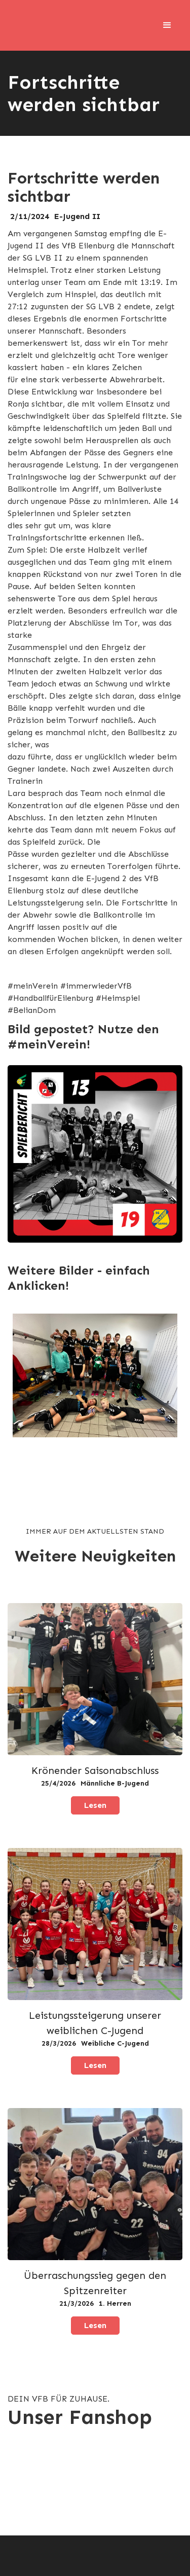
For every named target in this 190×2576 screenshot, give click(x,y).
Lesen (95, 1805)
